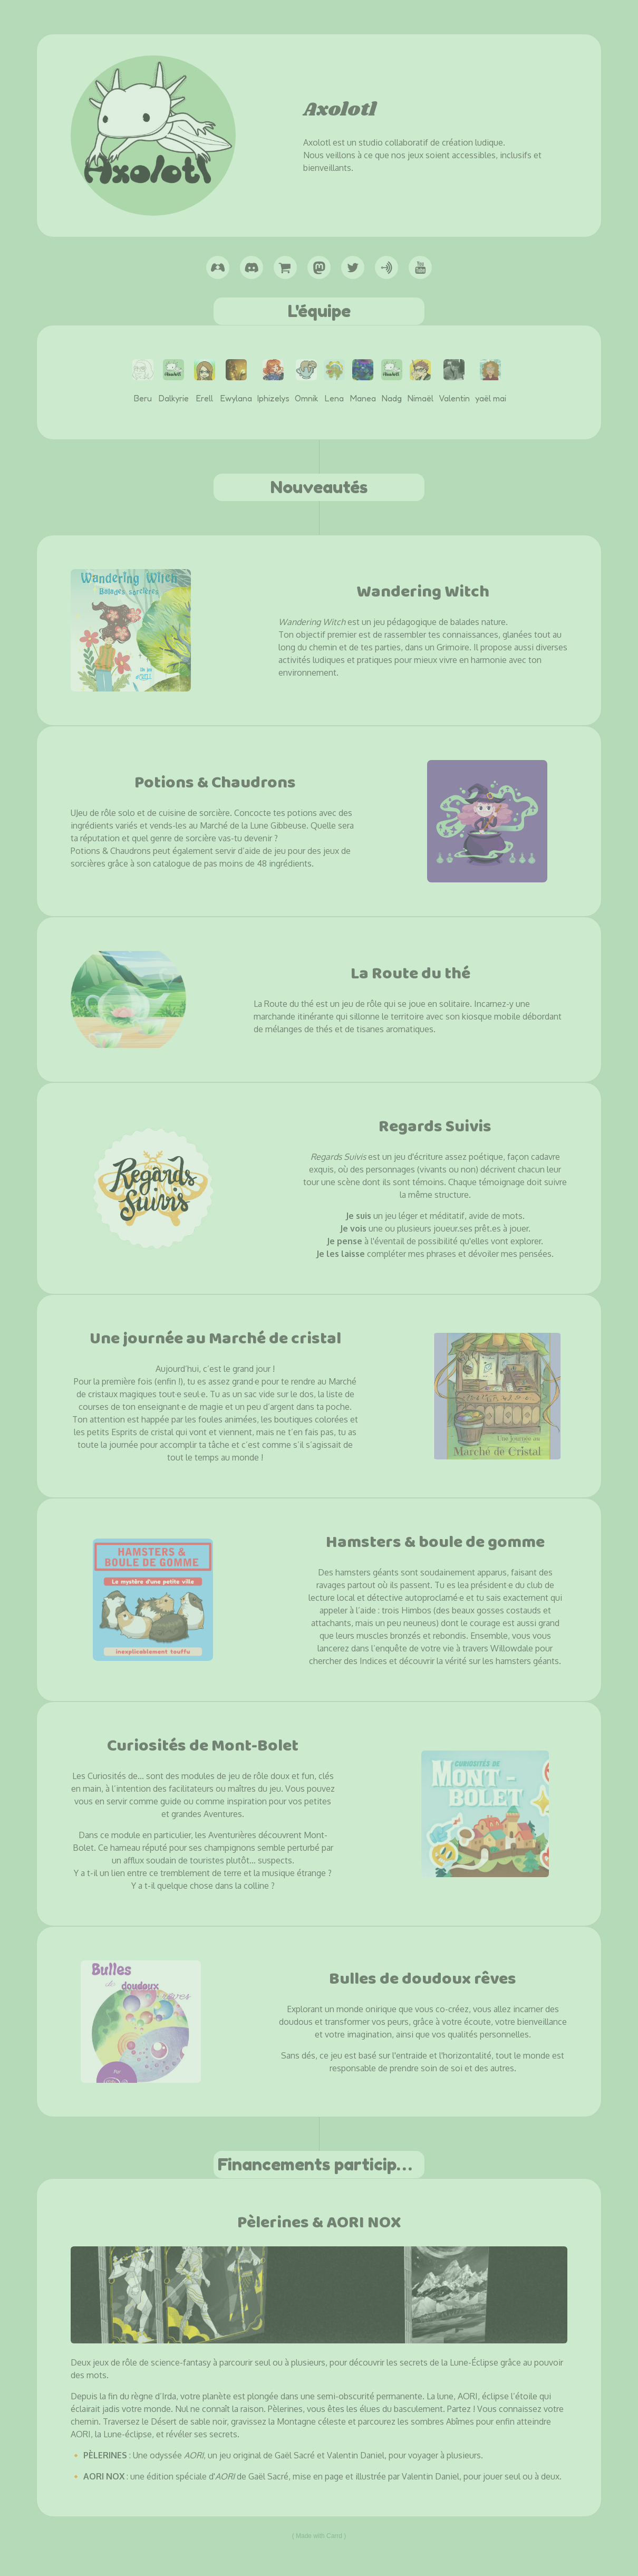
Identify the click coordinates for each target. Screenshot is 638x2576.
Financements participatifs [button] (321, 2164)
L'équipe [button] (319, 311)
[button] (217, 267)
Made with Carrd (319, 2536)
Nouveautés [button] (319, 487)
